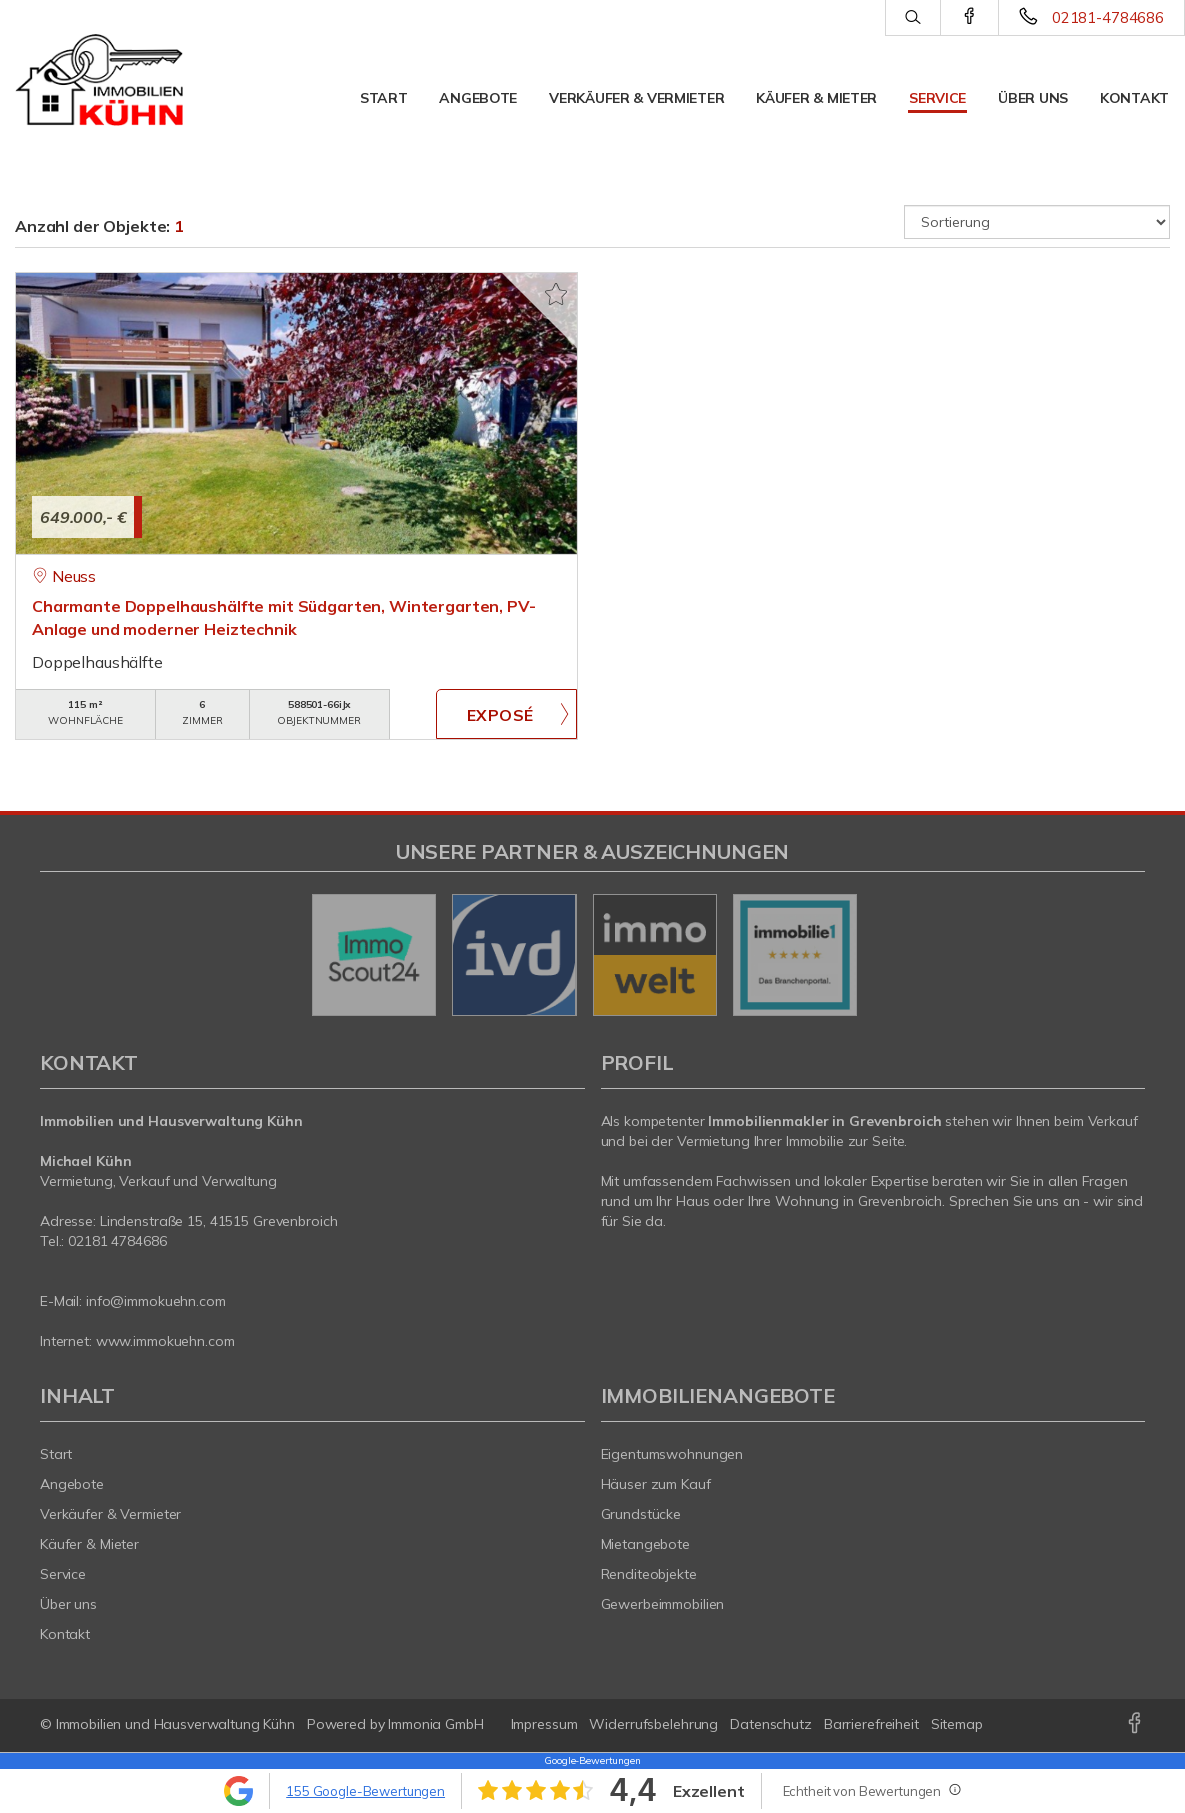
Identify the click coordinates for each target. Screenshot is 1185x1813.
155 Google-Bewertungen (365, 1791)
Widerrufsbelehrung (653, 1724)
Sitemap (957, 1724)
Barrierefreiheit (871, 1724)
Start (384, 98)
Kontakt (1134, 98)
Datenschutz (771, 1724)
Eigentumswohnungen (672, 1454)
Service (937, 98)
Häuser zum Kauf (656, 1484)
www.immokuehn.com (165, 1341)
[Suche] (912, 18)
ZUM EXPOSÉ (506, 714)
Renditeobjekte (649, 1574)
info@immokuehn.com (156, 1301)
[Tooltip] (954, 1789)
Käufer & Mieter (816, 98)
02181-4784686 (1108, 17)
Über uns (1033, 98)
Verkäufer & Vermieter (636, 98)
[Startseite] (99, 80)
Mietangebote (646, 1544)
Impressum (544, 1724)
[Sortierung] (1037, 222)
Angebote (478, 98)
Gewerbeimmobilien (663, 1604)
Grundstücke (641, 1514)
